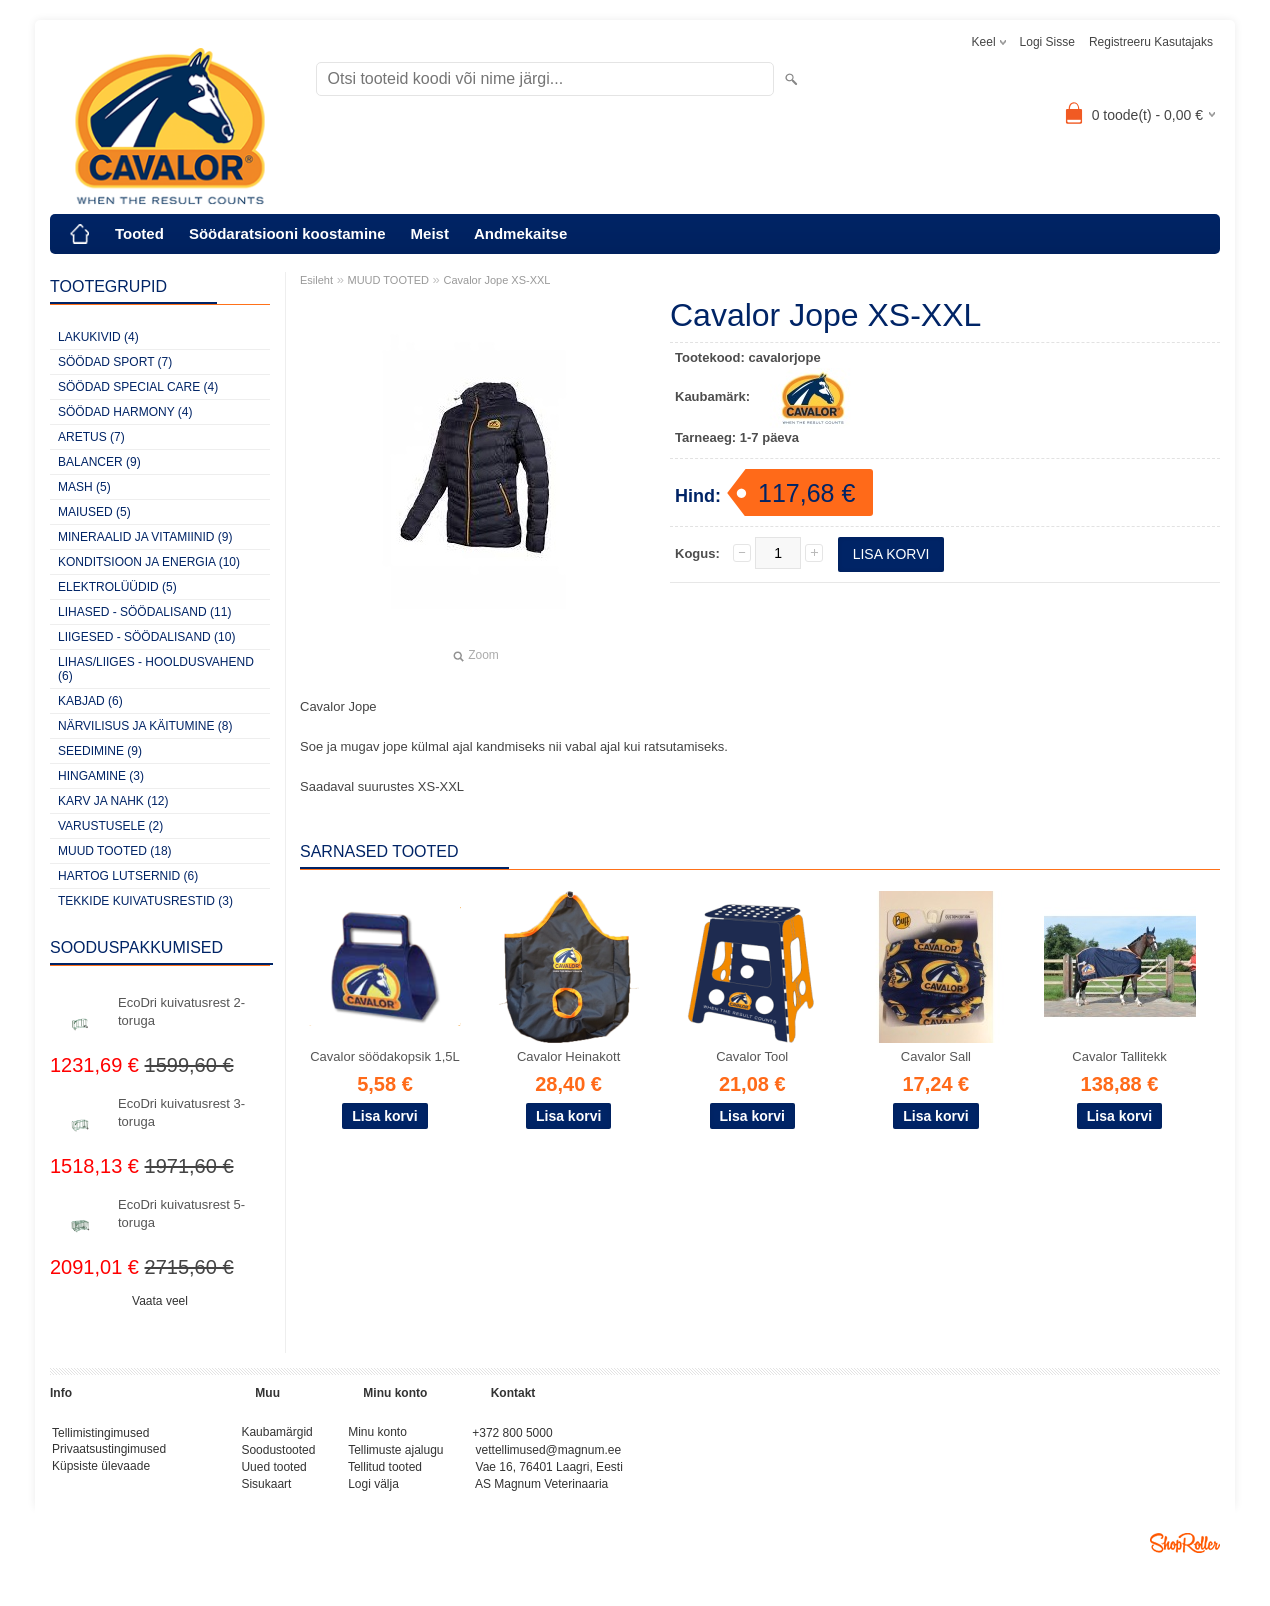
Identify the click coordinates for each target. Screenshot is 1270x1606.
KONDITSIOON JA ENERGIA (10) (149, 562)
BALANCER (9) (99, 462)
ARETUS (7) (91, 437)
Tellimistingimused (100, 1434)
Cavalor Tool (752, 1056)
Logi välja (373, 1491)
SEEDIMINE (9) (100, 751)
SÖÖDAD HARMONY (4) (125, 412)
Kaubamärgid (276, 1434)
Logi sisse (1047, 42)
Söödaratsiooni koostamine (287, 233)
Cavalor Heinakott (568, 1056)
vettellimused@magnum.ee (549, 1453)
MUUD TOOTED (389, 280)
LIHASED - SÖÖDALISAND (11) (144, 612)
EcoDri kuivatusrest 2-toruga (181, 1011)
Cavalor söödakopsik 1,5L (385, 1056)
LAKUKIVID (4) (98, 337)
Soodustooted (278, 1453)
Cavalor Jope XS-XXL (496, 280)
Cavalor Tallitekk (1119, 1056)
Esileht (316, 280)
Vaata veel (160, 1301)
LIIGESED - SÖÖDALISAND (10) (146, 637)
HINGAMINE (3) (101, 776)
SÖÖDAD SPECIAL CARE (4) (138, 387)
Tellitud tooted (385, 1472)
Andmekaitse (520, 233)
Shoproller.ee (1185, 1551)
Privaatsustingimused (109, 1453)
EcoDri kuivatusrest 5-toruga (181, 1213)
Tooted (139, 233)
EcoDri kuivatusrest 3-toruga (181, 1112)
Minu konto (377, 1434)
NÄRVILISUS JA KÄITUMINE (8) (145, 726)
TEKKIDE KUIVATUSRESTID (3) (145, 901)
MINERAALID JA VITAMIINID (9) (145, 537)
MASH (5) (84, 487)
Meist (430, 233)
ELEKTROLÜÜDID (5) (117, 587)
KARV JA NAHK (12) (113, 801)
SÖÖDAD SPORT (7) (115, 362)
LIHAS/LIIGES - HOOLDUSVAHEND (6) (156, 669)
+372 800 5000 (512, 1434)
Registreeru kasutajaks (1151, 42)
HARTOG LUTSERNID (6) (128, 876)
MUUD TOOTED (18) (115, 851)
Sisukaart (266, 1491)
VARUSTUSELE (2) (110, 826)
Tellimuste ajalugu (395, 1453)
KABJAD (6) (90, 701)
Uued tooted (273, 1472)
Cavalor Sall (936, 1056)
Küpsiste (76, 1472)
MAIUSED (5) (94, 512)
